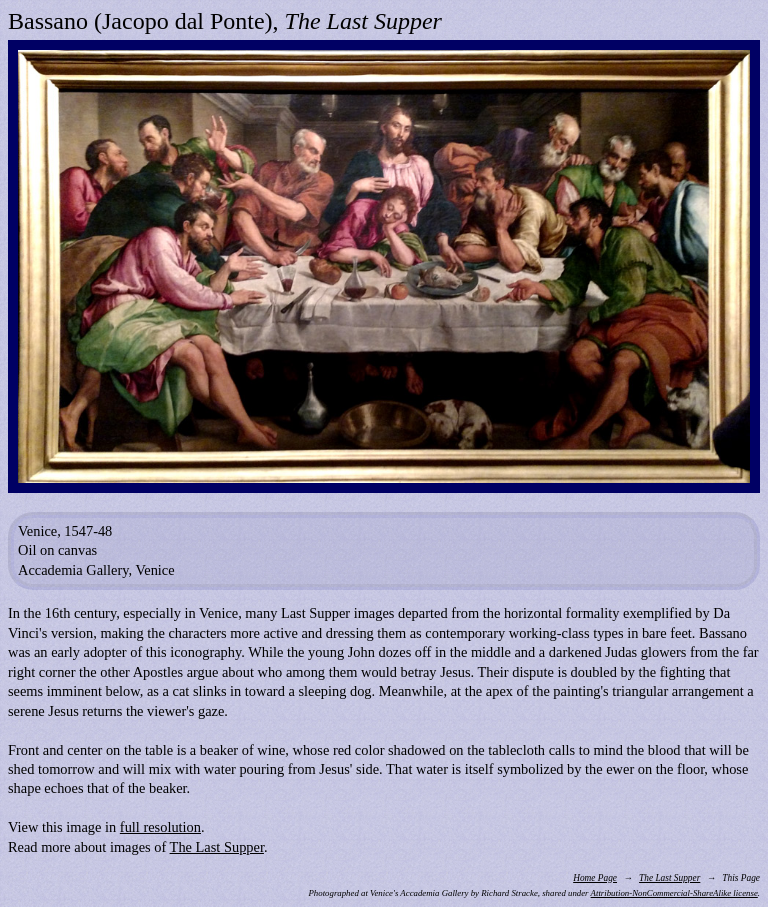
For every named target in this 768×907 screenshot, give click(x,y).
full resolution (160, 827)
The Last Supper (217, 847)
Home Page (595, 878)
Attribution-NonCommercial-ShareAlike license (674, 893)
